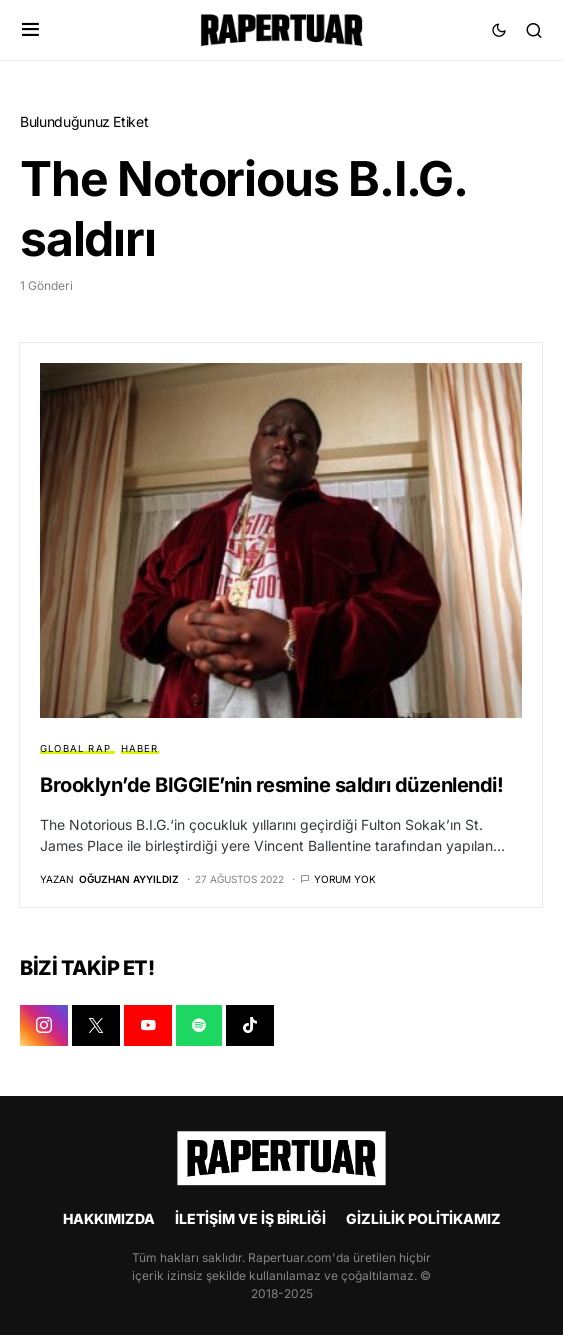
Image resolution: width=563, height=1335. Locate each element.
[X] (96, 1026)
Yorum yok (345, 879)
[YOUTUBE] (148, 1026)
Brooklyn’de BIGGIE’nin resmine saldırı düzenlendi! (271, 785)
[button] (30, 30)
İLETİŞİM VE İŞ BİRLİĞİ (250, 1218)
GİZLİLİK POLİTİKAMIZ (423, 1218)
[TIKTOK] (250, 1026)
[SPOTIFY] (199, 1026)
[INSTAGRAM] (44, 1026)
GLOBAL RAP (75, 748)
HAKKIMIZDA (109, 1218)
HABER (140, 748)
